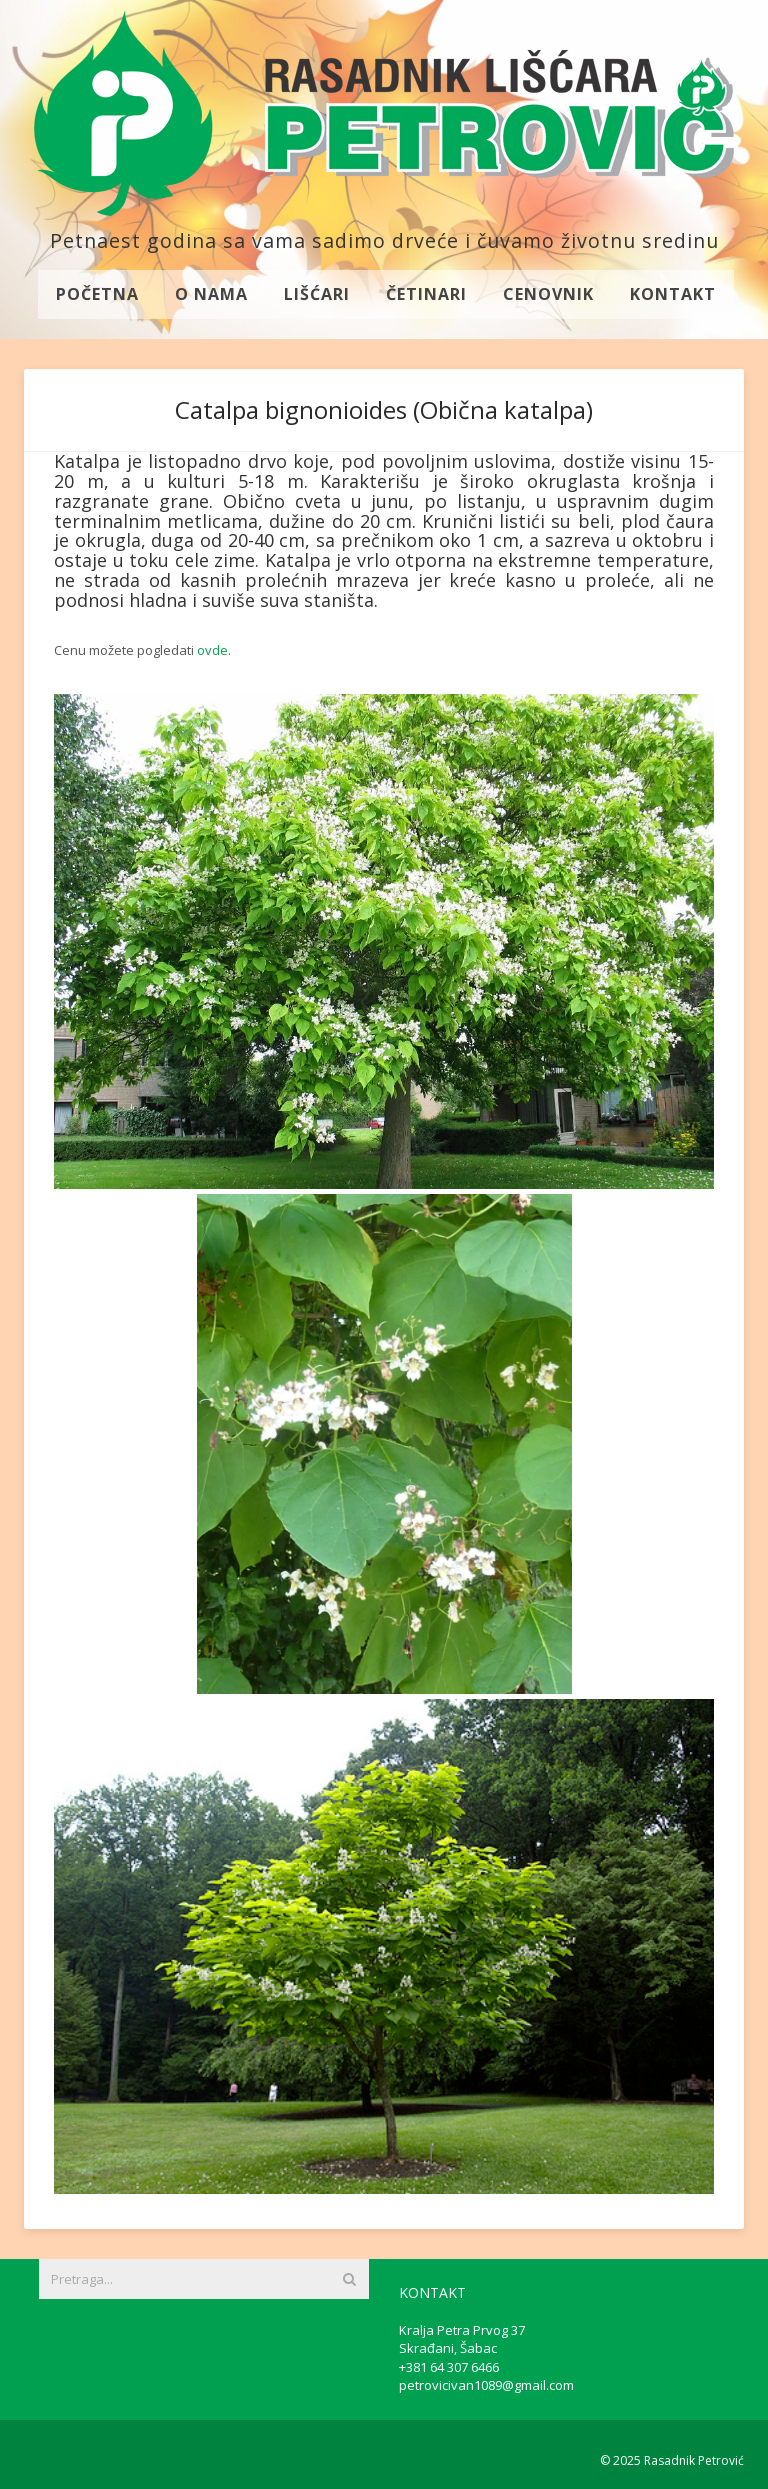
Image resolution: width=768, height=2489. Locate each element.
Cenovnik (548, 294)
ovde (212, 650)
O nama (211, 294)
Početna (97, 294)
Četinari (426, 294)
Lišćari (317, 294)
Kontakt (673, 294)
